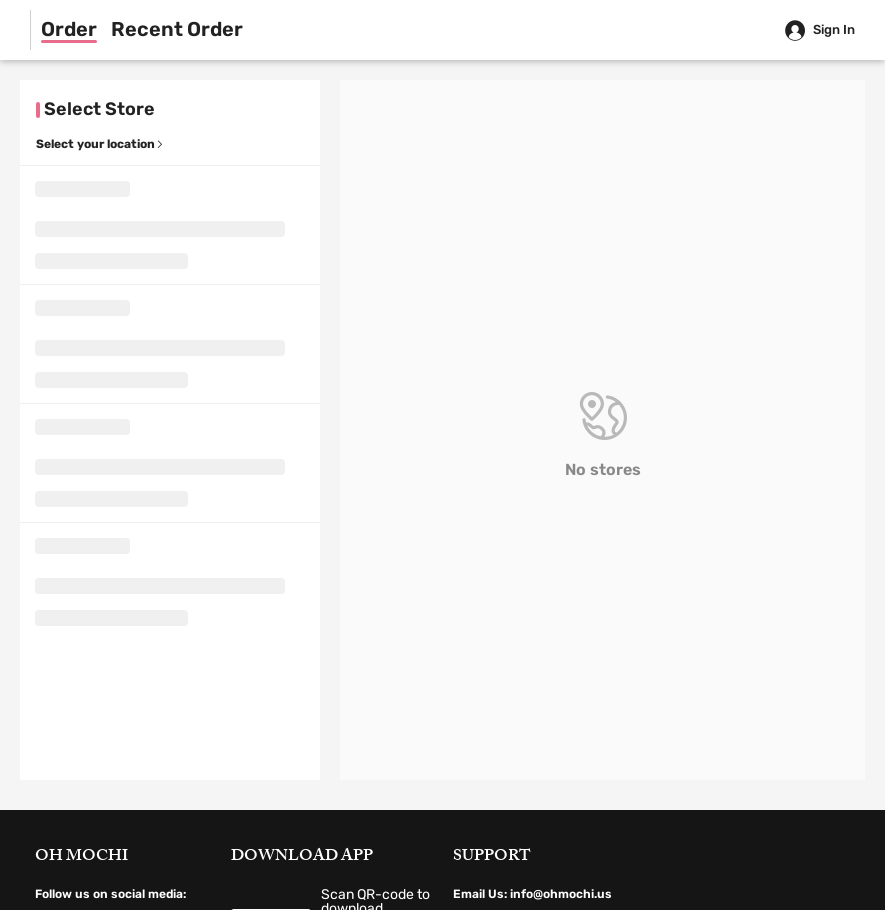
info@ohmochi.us (561, 894)
